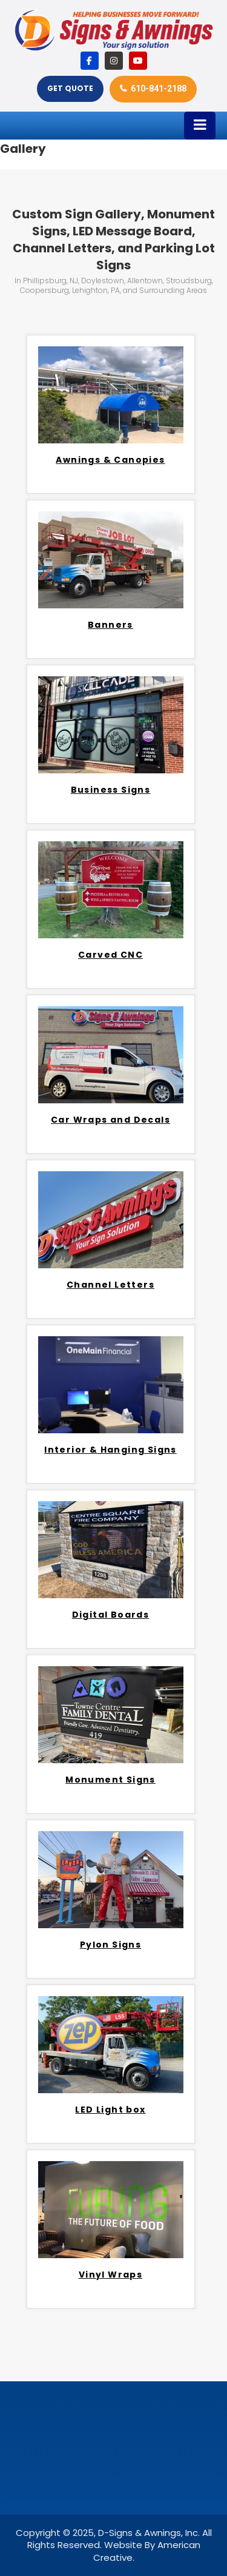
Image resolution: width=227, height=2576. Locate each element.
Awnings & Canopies (110, 460)
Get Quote (70, 88)
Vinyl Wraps (110, 2275)
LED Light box (110, 2110)
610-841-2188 (158, 88)
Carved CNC (110, 955)
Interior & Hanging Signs (110, 1450)
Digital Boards (111, 1615)
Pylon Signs (110, 1945)
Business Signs (111, 790)
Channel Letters (110, 1285)
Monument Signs (110, 1780)
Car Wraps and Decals (110, 1120)
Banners (110, 625)
